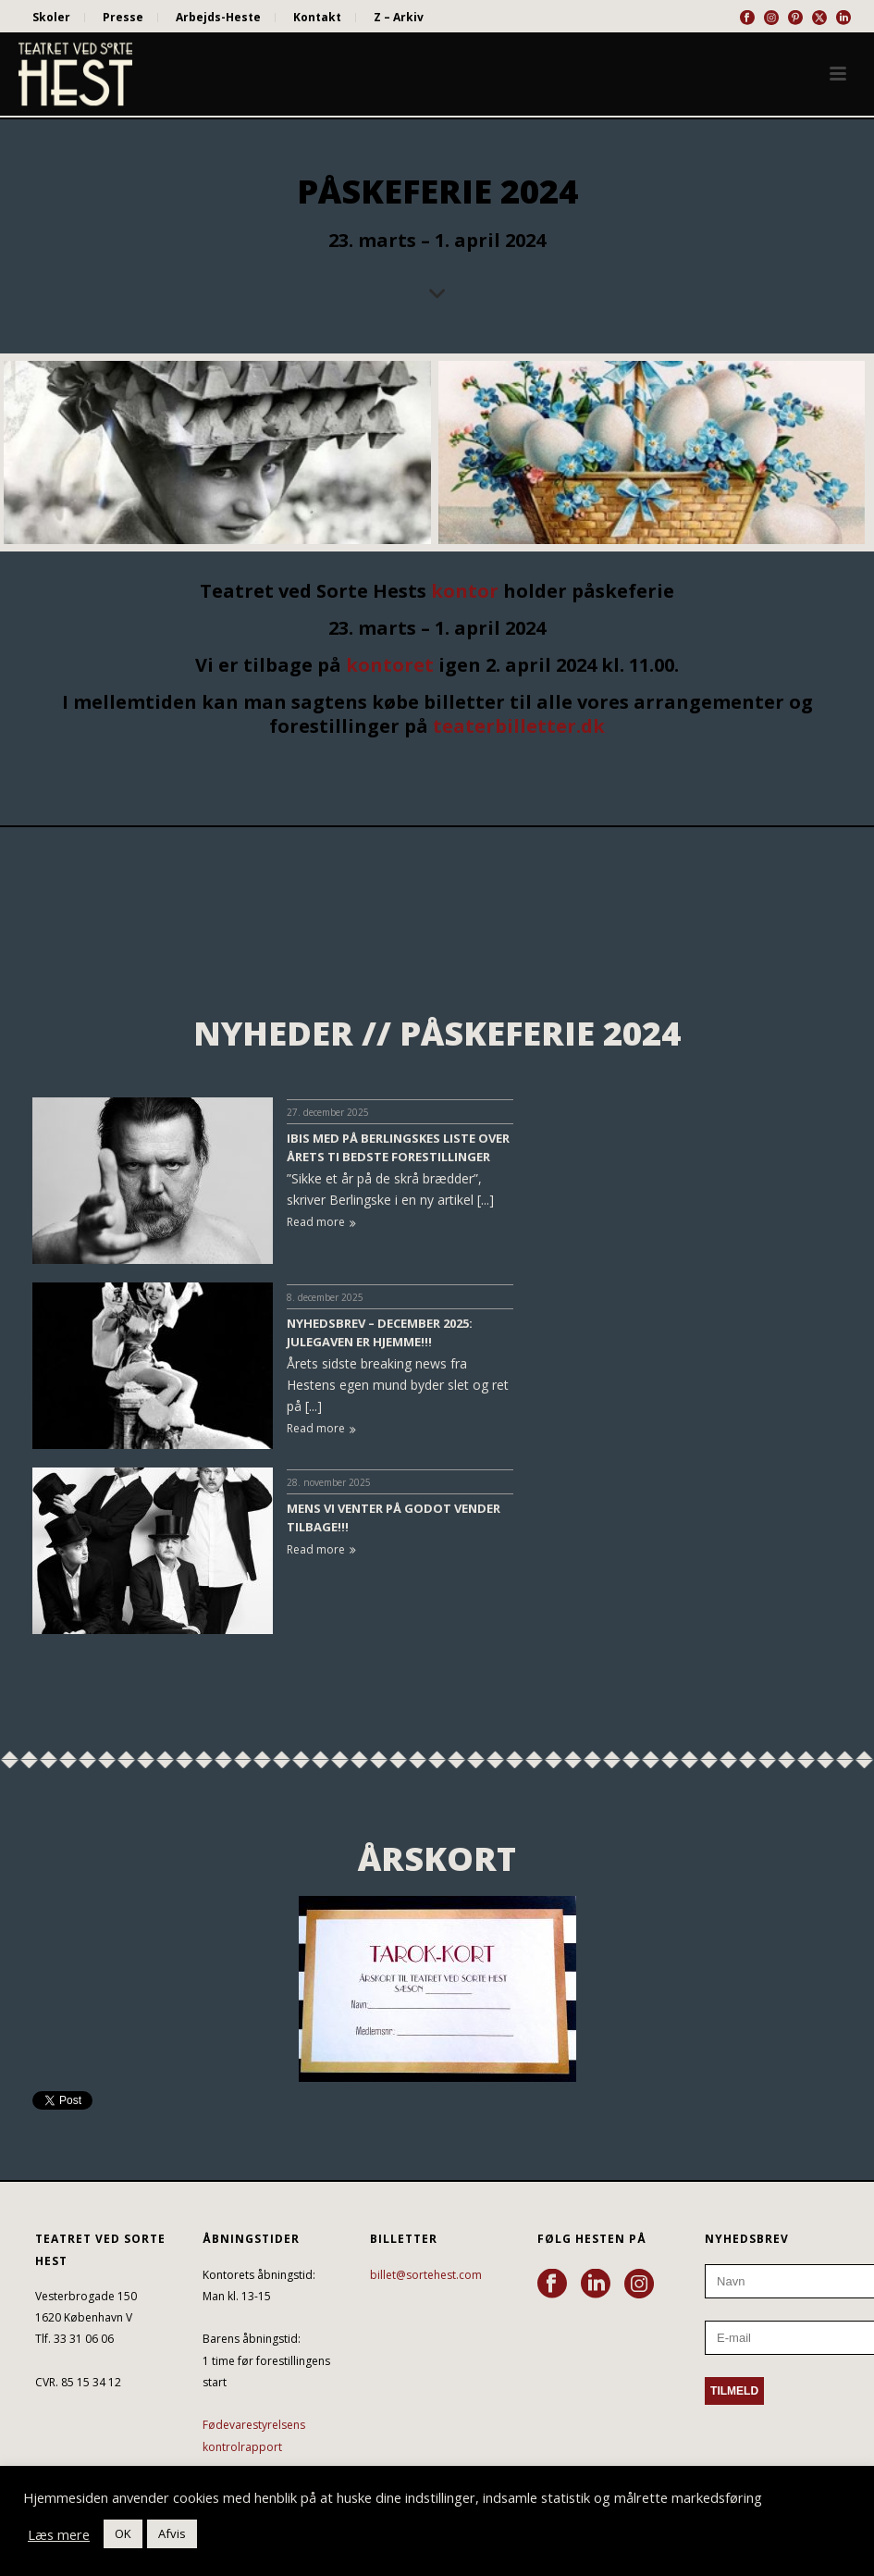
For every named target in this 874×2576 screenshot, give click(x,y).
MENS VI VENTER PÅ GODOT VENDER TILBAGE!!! (393, 1517)
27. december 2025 (328, 1112)
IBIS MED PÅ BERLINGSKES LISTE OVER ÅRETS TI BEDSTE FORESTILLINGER (398, 1147)
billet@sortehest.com (426, 2275)
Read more (321, 1222)
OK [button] (123, 2533)
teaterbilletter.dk (519, 725)
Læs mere (59, 2534)
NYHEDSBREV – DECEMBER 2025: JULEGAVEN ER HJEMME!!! (380, 1332)
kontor (465, 590)
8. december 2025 (325, 1297)
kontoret (390, 664)
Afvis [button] (172, 2533)
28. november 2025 (329, 1482)
